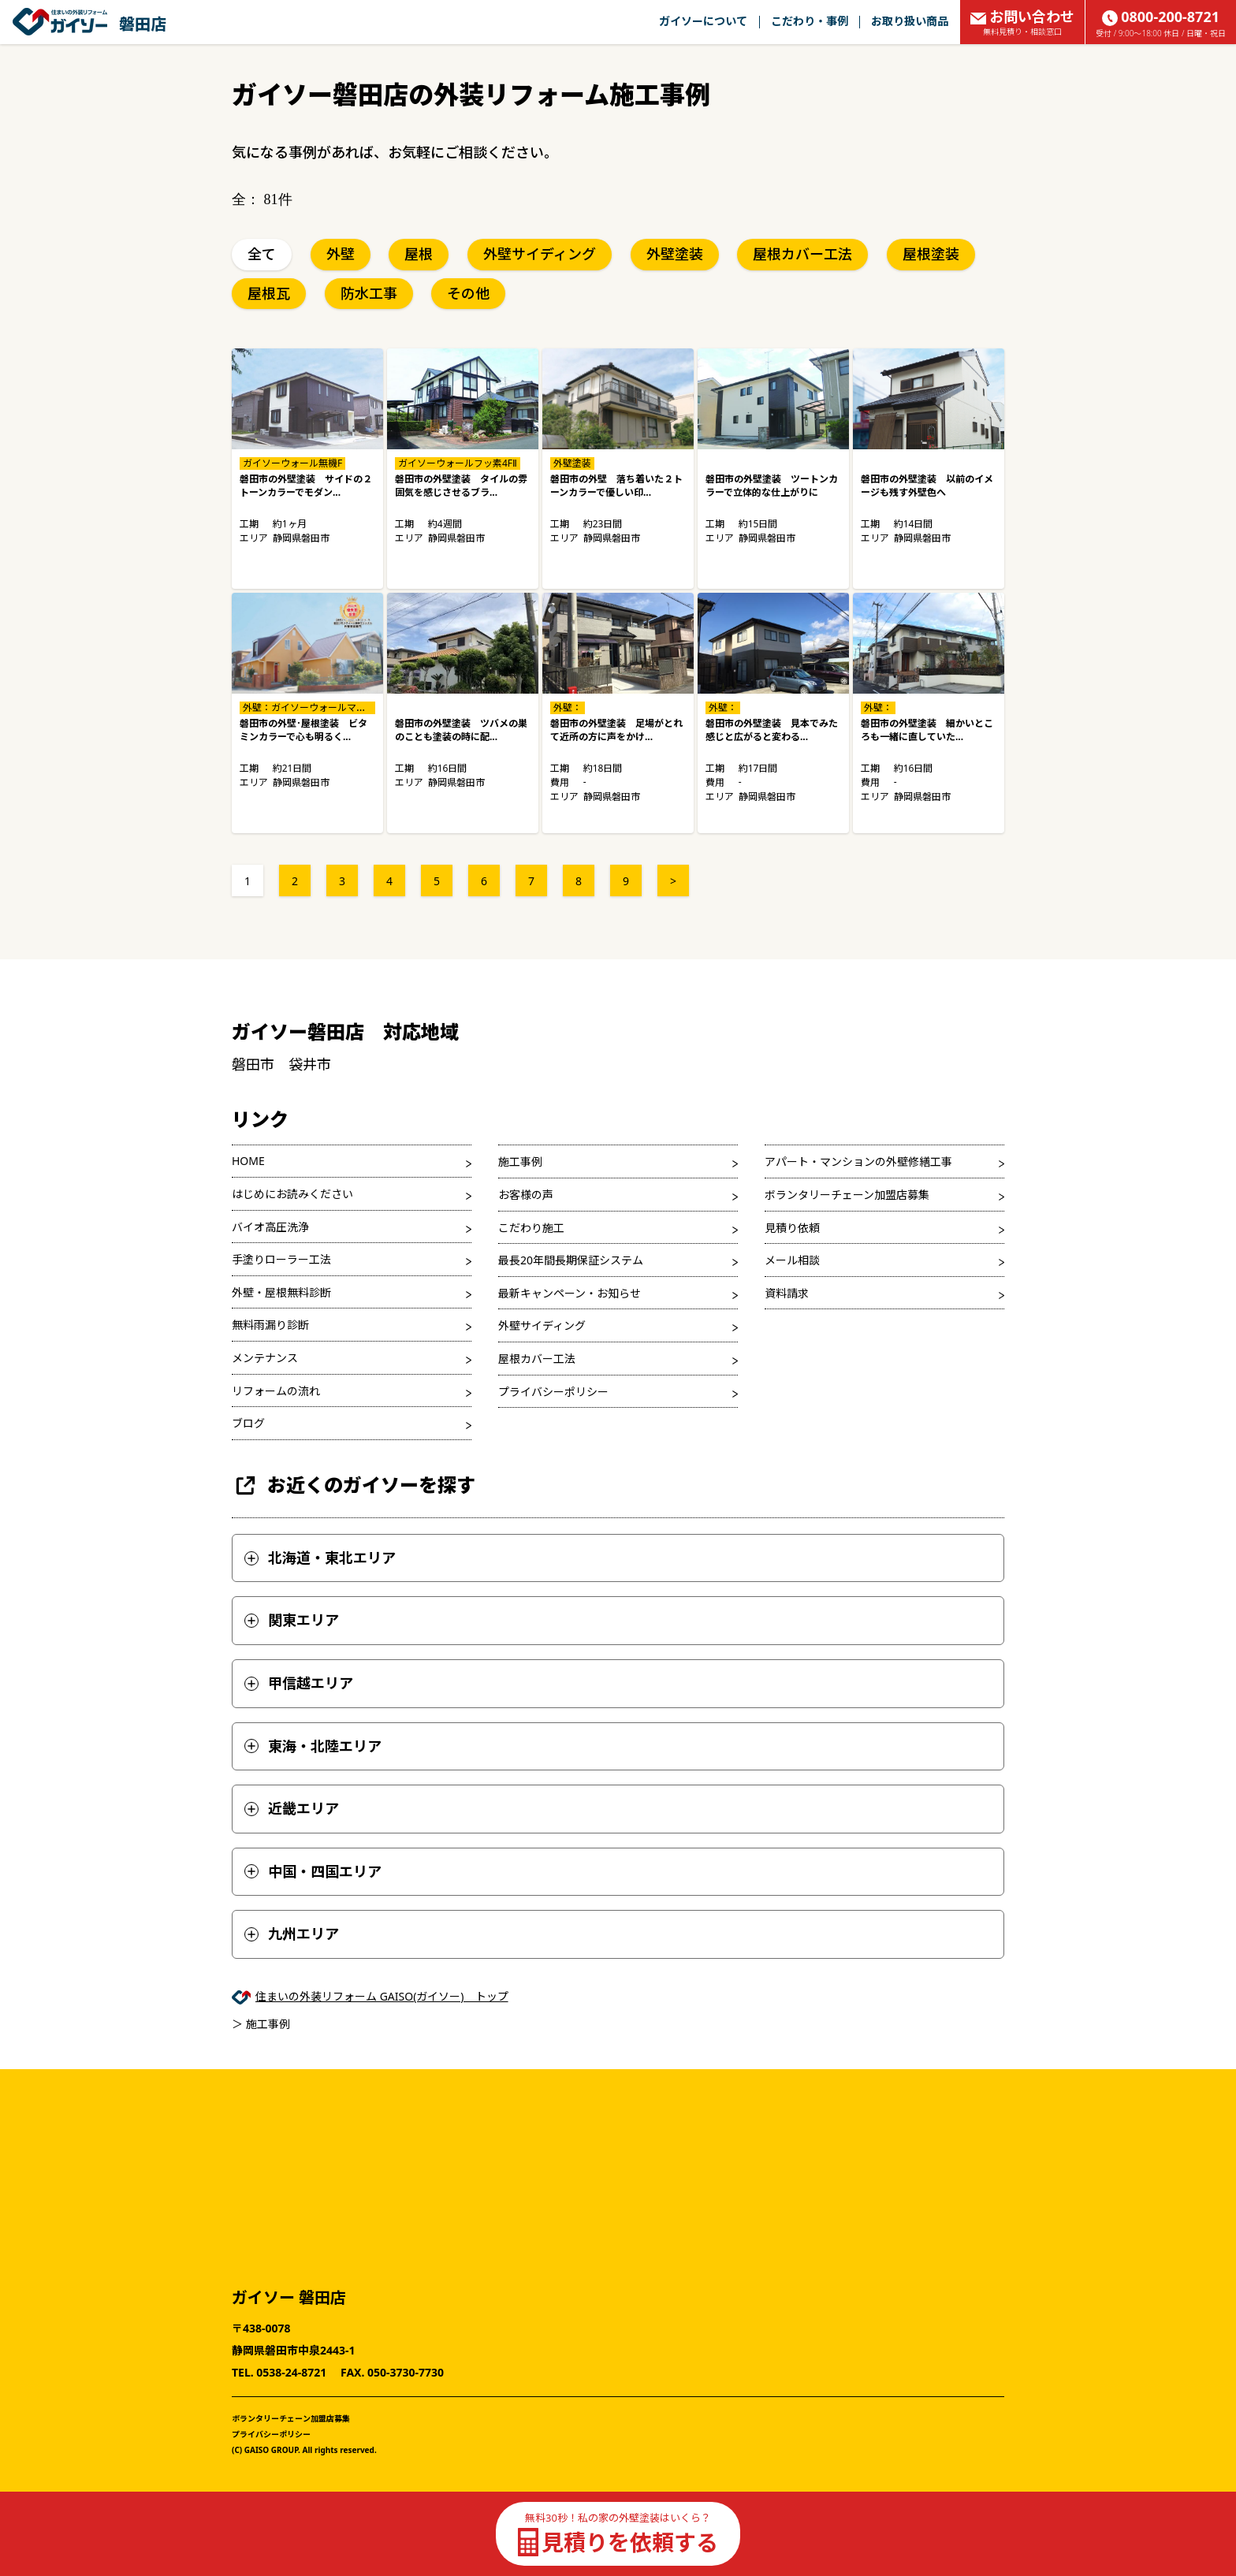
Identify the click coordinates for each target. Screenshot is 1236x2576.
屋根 (418, 253)
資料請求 (787, 1293)
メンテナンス (265, 1357)
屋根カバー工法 (802, 253)
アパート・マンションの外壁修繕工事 (858, 1161)
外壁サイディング (539, 253)
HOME (248, 1160)
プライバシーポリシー (553, 1391)
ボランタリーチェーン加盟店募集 (847, 1194)
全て (262, 253)
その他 (468, 293)
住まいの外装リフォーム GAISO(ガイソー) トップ (381, 1996)
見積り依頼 (792, 1227)
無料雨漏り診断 (270, 1324)
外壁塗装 (674, 253)
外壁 (340, 253)
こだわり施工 (531, 1227)
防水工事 (369, 293)
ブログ (248, 1423)
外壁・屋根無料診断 (281, 1292)
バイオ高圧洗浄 (270, 1226)
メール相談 (792, 1260)
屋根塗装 (931, 253)
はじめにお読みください (292, 1193)
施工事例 (520, 1161)
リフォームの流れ (276, 1390)
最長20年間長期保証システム (570, 1260)
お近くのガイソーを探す (353, 1485)
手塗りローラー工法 (281, 1259)
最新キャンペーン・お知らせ (569, 1293)
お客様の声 (525, 1194)
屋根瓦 (269, 293)
